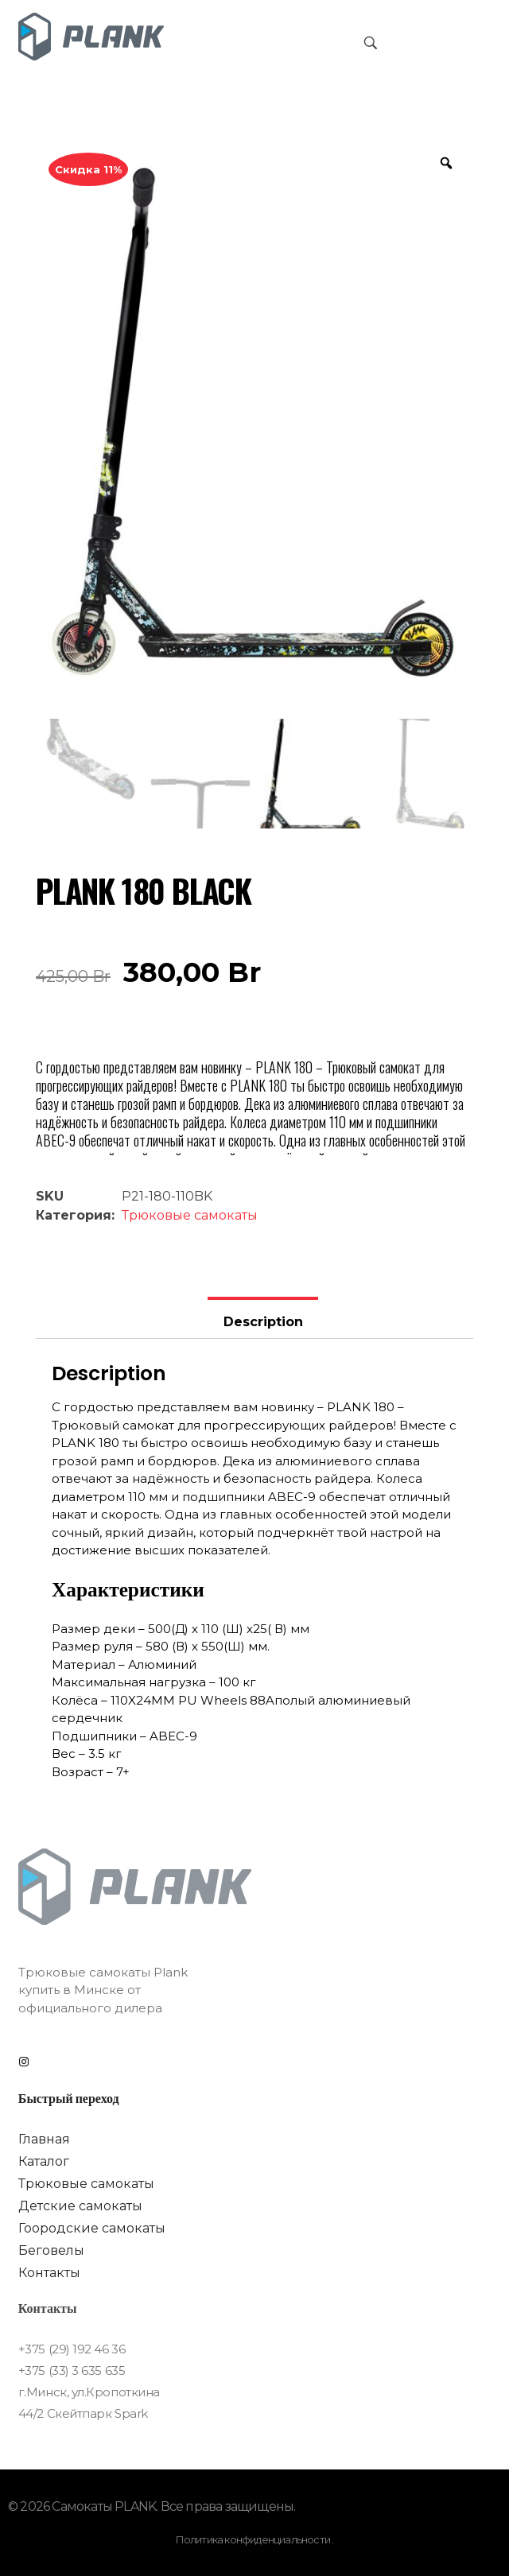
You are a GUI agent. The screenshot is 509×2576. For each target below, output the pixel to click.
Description (263, 1321)
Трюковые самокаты (190, 1215)
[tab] (262, 1318)
